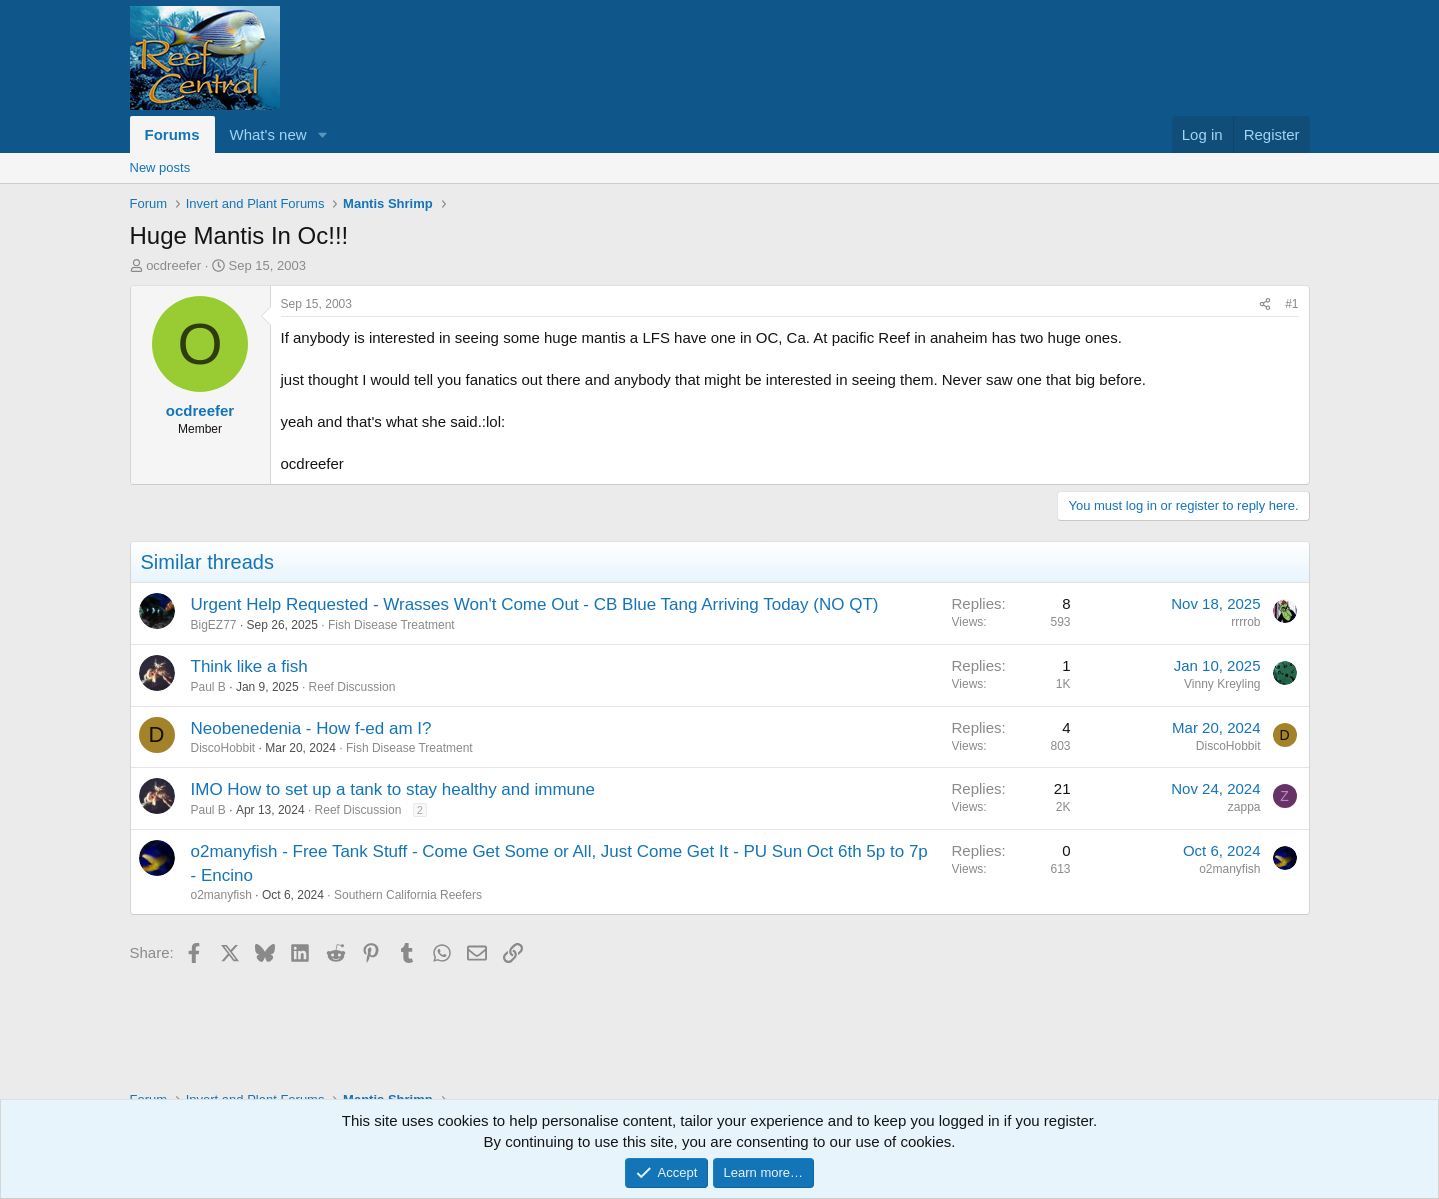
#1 (1291, 304)
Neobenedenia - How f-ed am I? (311, 728)
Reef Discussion (352, 687)
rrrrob (1245, 622)
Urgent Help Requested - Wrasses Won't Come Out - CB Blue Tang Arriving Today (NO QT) (535, 604)
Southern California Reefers (408, 895)
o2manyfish (221, 895)
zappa (1244, 807)
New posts (160, 167)
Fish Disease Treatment (391, 625)
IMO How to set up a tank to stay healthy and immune (393, 789)
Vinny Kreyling (1222, 684)
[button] (322, 134)
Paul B (208, 687)
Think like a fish (249, 666)
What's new (268, 134)
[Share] (1265, 304)
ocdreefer (173, 265)
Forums (172, 134)
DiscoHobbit (223, 748)
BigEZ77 (214, 625)
